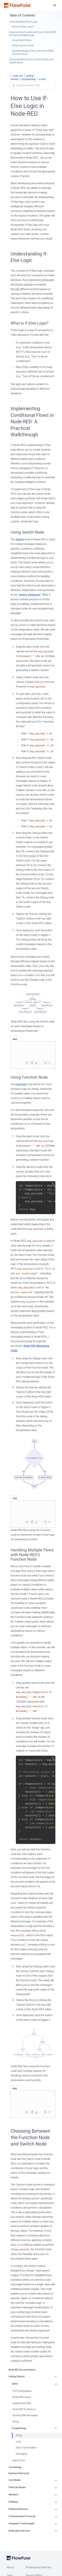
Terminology (15, 2467)
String (16, 2421)
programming (29, 79)
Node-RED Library (22, 2397)
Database (13, 2502)
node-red (17, 76)
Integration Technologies (22, 2523)
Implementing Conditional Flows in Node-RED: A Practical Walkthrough (32, 421)
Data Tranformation (26, 2447)
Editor (15, 2384)
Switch (20, 539)
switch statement (29, 595)
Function (21, 1084)
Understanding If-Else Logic (29, 257)
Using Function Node (29, 1077)
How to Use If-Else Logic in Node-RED (29, 106)
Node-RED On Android (24, 2409)
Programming (19, 2428)
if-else (42, 79)
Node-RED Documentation (22, 2370)
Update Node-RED (22, 2403)
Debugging (21, 2453)
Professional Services (38, 2567)
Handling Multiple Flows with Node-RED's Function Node (32, 1554)
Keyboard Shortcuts (19, 2473)
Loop (18, 2441)
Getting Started (16, 2376)
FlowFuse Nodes (17, 2487)
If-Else (19, 2435)
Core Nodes (15, 2480)
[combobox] (33, 85)
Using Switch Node (27, 532)
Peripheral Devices (18, 2509)
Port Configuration (22, 2391)
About (10, 2567)
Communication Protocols (22, 2516)
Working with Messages (25, 2415)
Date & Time (19, 2460)
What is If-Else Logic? (29, 323)
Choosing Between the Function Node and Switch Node (30, 2138)
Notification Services (19, 2531)
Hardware (13, 2494)
